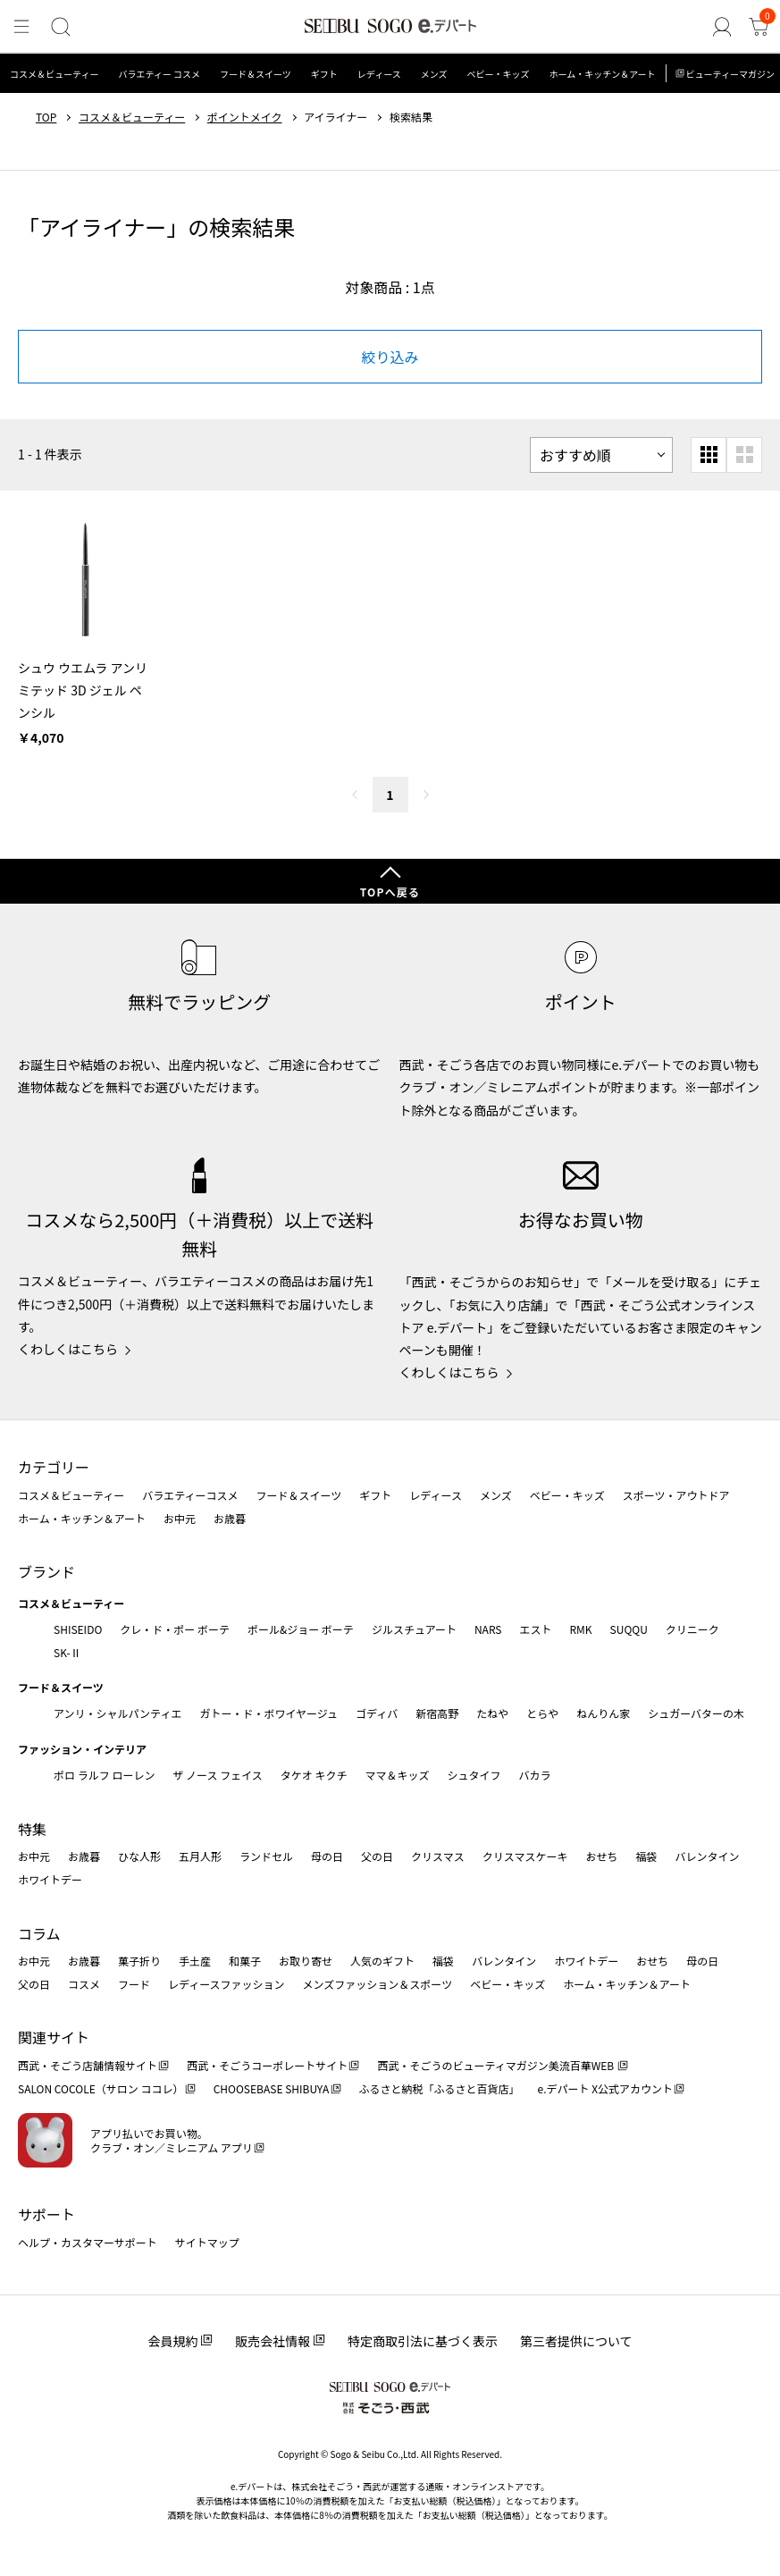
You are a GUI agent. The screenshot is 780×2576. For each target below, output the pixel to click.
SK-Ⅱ (67, 1652)
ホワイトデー (50, 1879)
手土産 (195, 1960)
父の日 (377, 1856)
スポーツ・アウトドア (676, 1495)
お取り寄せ (305, 1960)
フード (134, 1983)
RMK (580, 1629)
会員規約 (172, 2341)
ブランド (46, 1571)
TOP (46, 117)
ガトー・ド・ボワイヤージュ (268, 1713)
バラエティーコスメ (190, 1495)
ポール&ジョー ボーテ (300, 1629)
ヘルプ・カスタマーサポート (87, 2242)
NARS (488, 1629)
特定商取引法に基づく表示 (423, 2341)
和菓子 (245, 1960)
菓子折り (139, 1960)
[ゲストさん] (723, 28)
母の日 (327, 1856)
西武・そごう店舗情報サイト (87, 2065)
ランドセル (266, 1856)
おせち (601, 1856)
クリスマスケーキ (525, 1856)
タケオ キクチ (314, 1774)
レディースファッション (226, 1983)
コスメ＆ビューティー (54, 73)
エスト (535, 1629)
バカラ (535, 1774)
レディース (379, 73)
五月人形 (200, 1856)
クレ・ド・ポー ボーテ (175, 1629)
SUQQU (629, 1629)
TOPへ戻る (390, 891)
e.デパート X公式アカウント (606, 2088)
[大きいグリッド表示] (744, 455)
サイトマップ (207, 2242)
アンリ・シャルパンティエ (117, 1713)
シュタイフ (474, 1774)
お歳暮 (230, 1518)
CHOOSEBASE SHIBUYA (272, 2088)
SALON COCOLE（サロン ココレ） (100, 2088)
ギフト (324, 73)
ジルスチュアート (414, 1629)
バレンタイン (707, 1856)
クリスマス (438, 1856)
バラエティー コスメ (159, 73)
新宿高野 (436, 1713)
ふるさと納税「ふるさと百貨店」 (439, 2088)
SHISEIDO (78, 1629)
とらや (542, 1713)
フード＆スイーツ (255, 73)
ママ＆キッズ (397, 1774)
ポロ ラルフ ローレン (104, 1774)
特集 (32, 1828)
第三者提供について (576, 2341)
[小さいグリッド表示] (708, 455)
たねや (492, 1713)
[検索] (60, 28)
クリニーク (692, 1629)
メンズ (434, 73)
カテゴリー (53, 1466)
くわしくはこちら (68, 1349)
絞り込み (389, 356)
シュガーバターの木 (696, 1713)
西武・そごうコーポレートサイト (267, 2065)
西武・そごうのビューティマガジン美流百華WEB (496, 2065)
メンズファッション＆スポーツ (378, 1983)
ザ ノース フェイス (217, 1774)
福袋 (646, 1856)
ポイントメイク (244, 117)
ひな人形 (139, 1856)
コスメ (84, 1983)
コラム (39, 1933)
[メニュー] (21, 28)
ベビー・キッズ (497, 73)
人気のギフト (382, 1960)
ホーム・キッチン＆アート (602, 73)
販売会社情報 (272, 2341)
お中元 (180, 1518)
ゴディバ (377, 1713)
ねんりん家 (603, 1713)
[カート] (759, 28)
